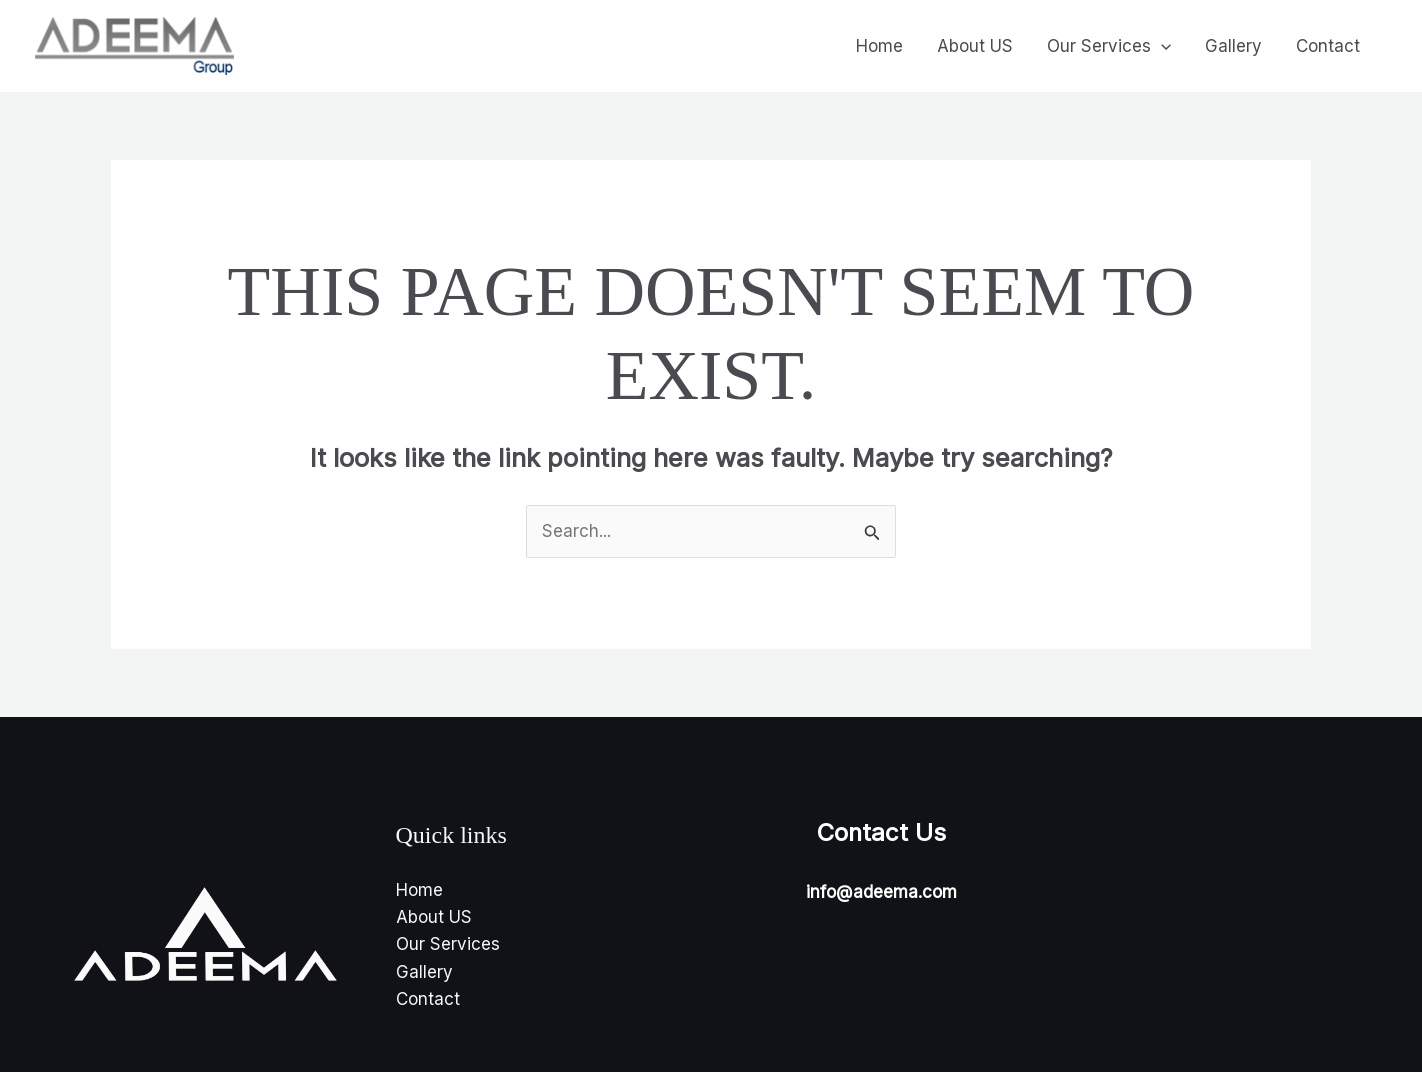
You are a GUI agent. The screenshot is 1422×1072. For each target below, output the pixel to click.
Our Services (1109, 46)
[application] (1161, 46)
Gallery (1233, 46)
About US (975, 46)
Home (879, 46)
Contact (1328, 46)
